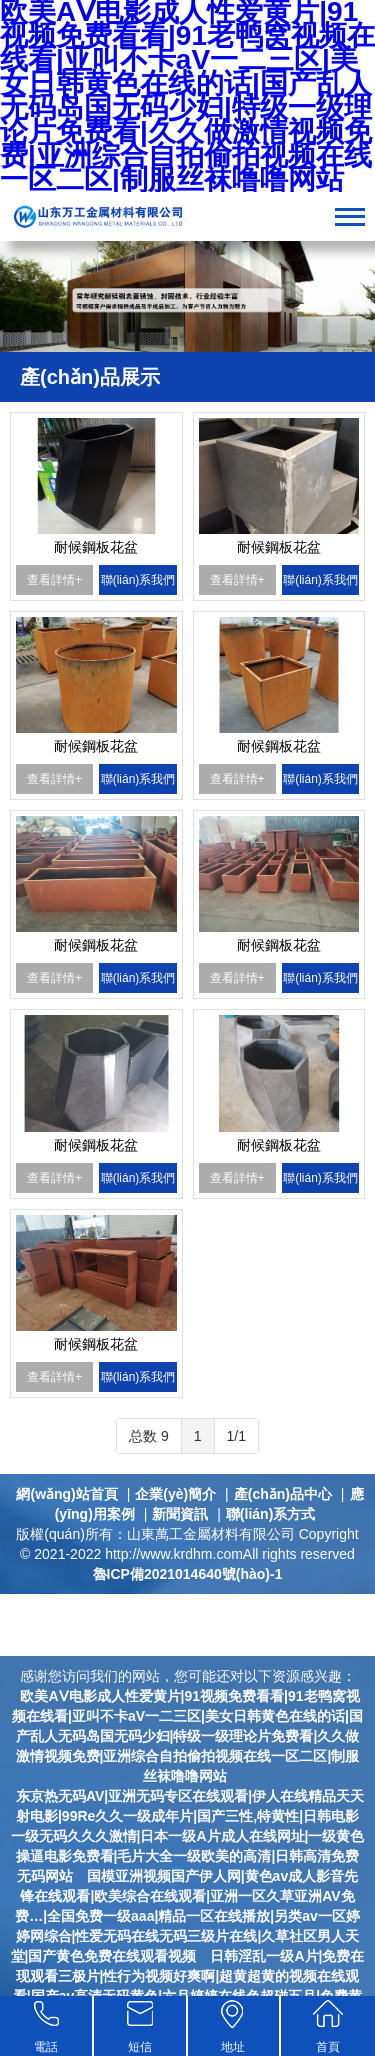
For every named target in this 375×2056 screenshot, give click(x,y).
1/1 (236, 1436)
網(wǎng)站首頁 (66, 1494)
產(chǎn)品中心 (283, 1494)
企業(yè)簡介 (175, 1494)
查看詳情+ (54, 580)
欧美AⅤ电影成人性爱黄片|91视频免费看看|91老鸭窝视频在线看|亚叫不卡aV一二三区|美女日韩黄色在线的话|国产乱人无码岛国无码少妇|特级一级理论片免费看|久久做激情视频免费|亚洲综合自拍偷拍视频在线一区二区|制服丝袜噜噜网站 (187, 1736)
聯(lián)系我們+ (138, 584)
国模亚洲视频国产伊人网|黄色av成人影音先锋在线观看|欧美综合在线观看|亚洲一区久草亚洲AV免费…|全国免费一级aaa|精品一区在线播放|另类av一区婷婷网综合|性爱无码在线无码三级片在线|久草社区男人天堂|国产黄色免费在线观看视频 (185, 1916)
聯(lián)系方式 (270, 1514)
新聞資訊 (180, 1514)
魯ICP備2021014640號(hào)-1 (188, 1574)
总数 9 (149, 1436)
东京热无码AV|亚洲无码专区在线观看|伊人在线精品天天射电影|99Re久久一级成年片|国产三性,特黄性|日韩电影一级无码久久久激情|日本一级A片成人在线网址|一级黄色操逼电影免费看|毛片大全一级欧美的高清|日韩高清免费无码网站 (188, 1836)
